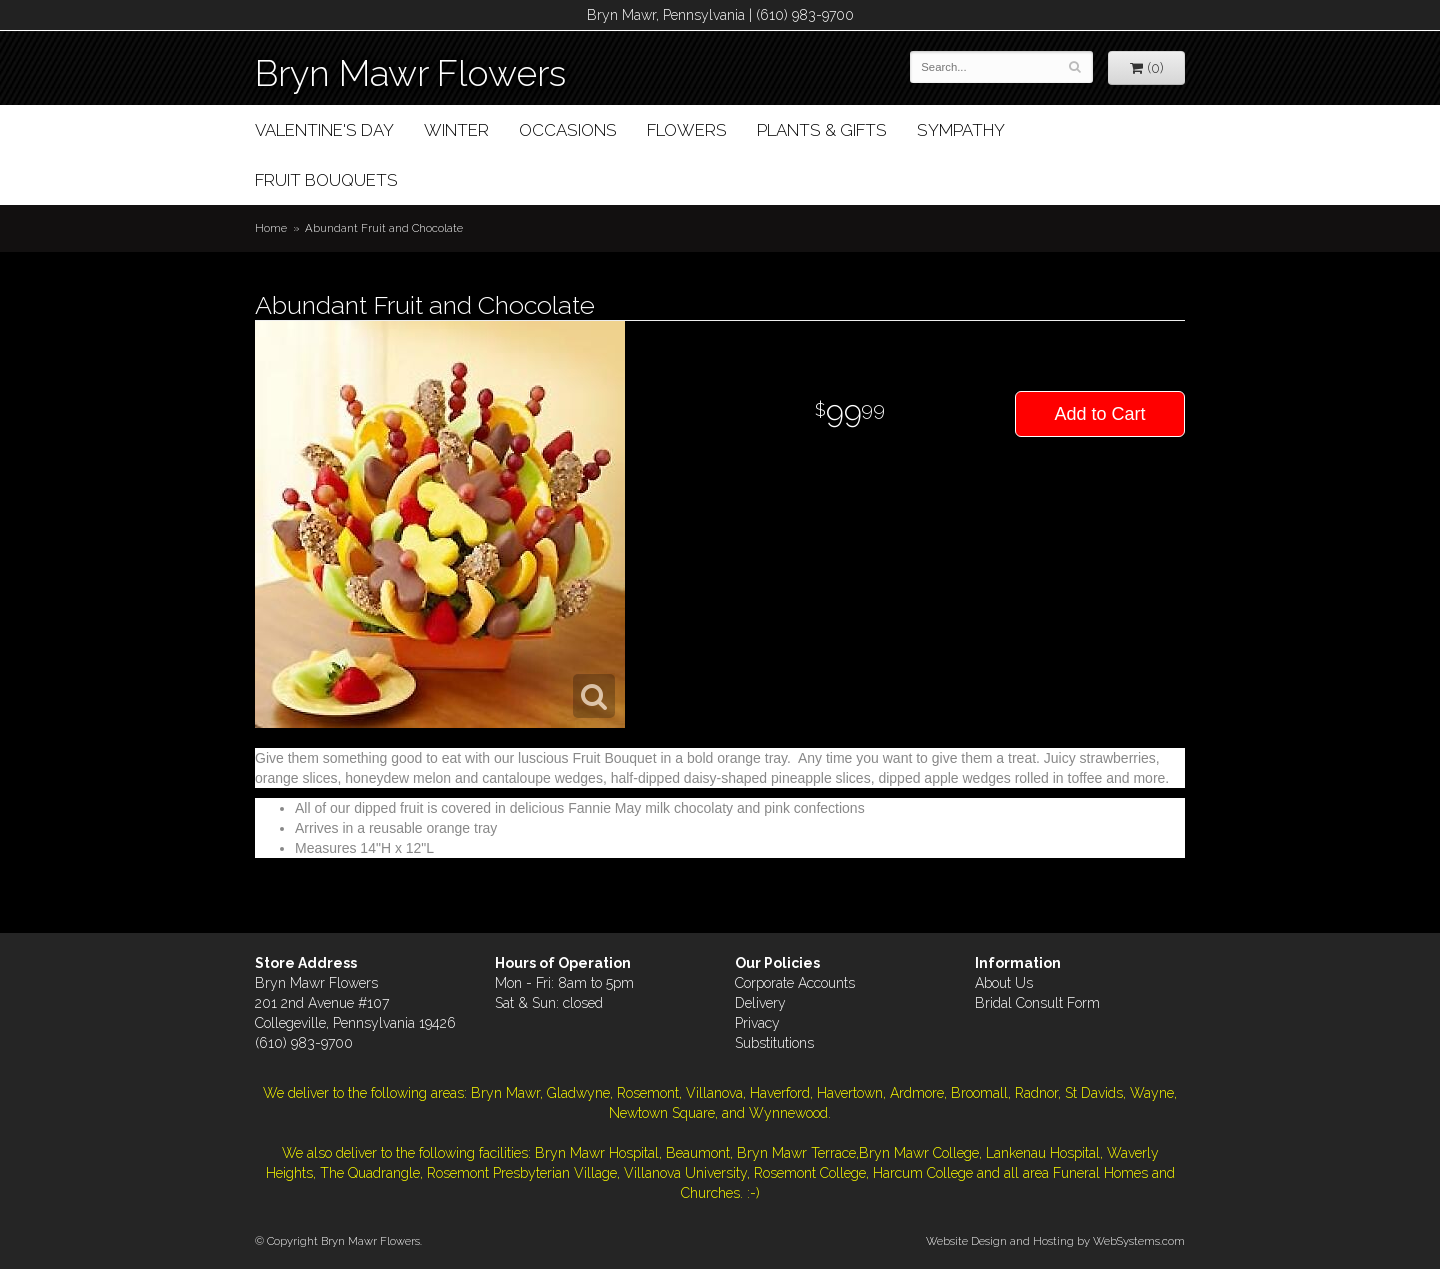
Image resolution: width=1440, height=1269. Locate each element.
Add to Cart (1099, 414)
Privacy (757, 1023)
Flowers (687, 130)
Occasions (568, 130)
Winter (456, 130)
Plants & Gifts (822, 130)
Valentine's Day (324, 130)
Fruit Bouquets (326, 180)
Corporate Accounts (795, 983)
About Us (1004, 983)
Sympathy (961, 130)
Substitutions (774, 1043)
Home (271, 228)
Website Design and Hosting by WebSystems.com (1055, 1241)
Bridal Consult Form (1037, 1003)
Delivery (760, 1003)
